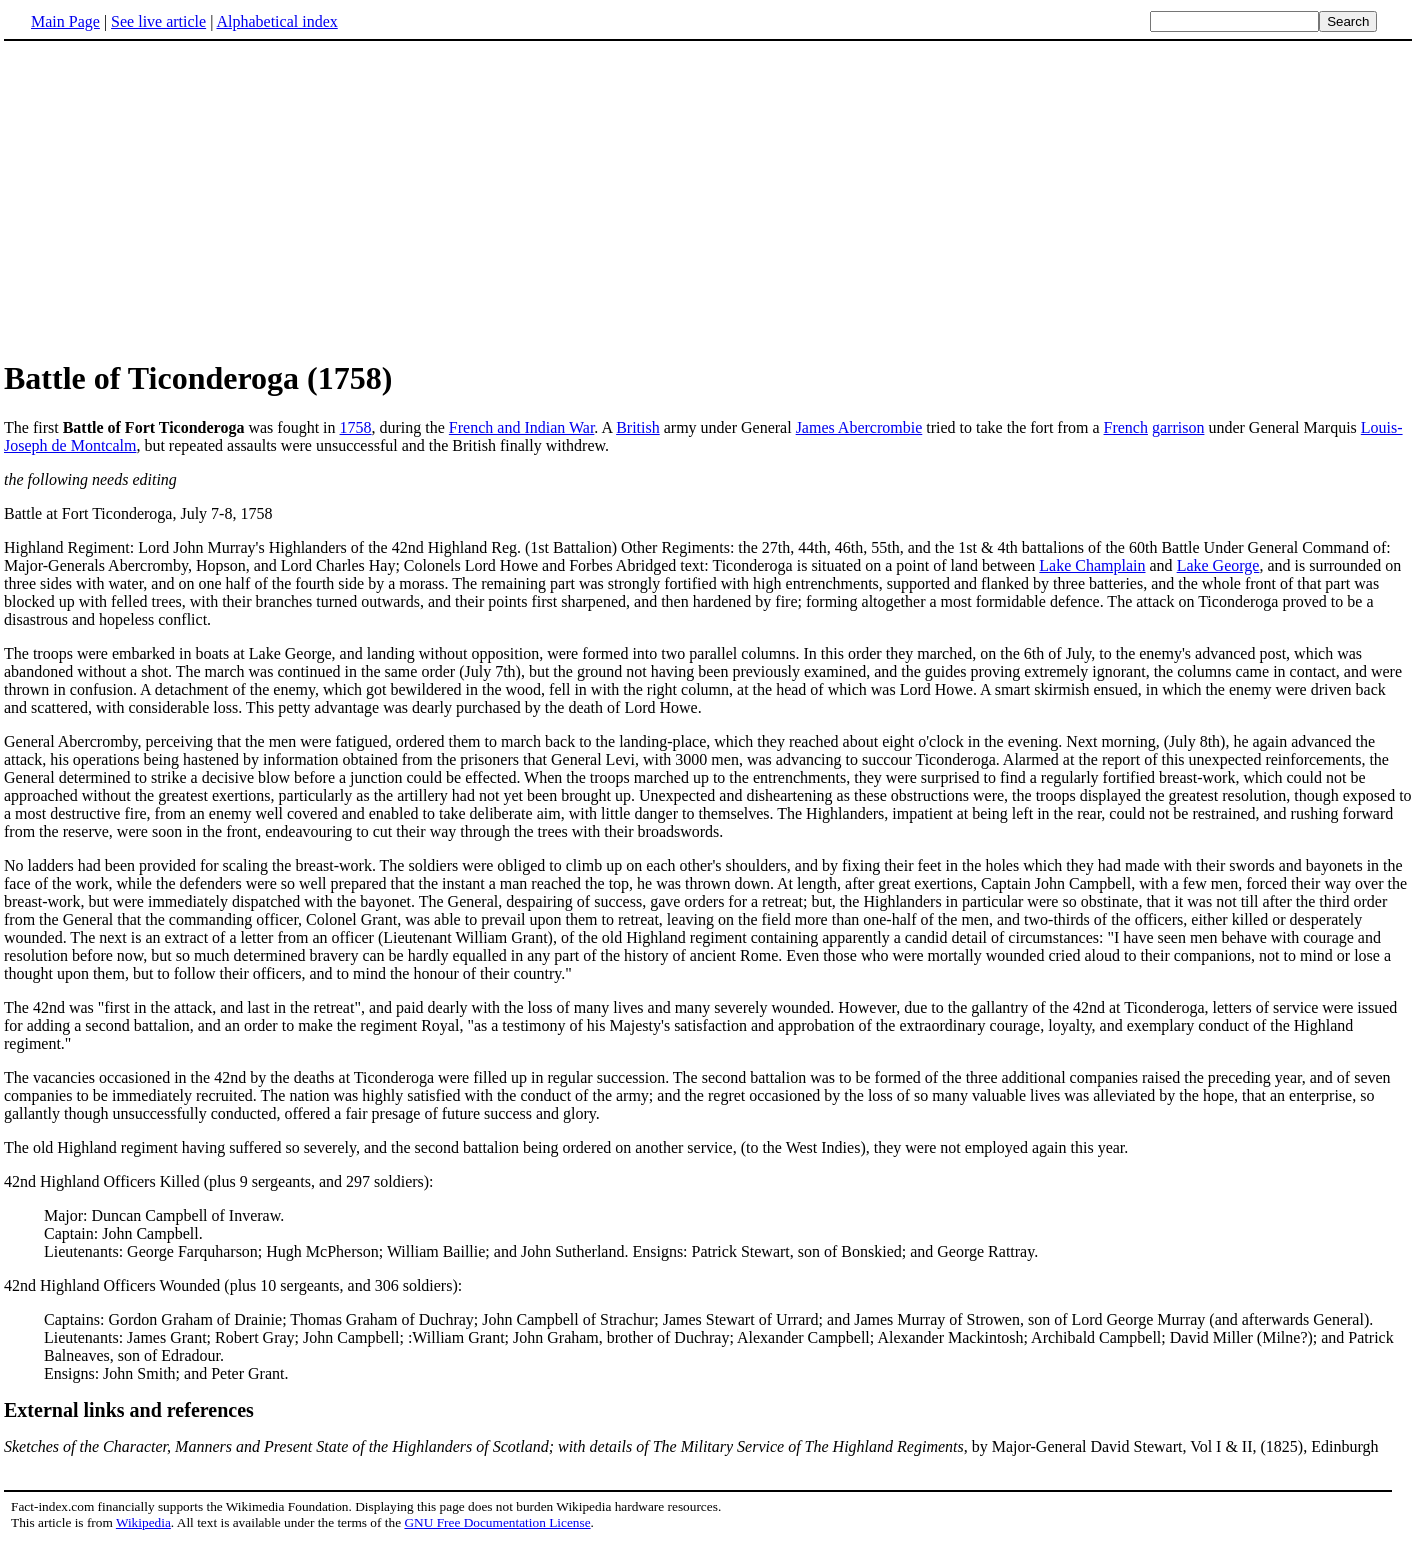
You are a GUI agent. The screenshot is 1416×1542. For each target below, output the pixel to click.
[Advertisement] (172, 199)
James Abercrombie (859, 427)
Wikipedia (143, 1522)
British (638, 427)
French (1126, 427)
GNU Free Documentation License (497, 1522)
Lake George (1218, 565)
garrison (1178, 427)
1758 (356, 427)
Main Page (65, 21)
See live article (158, 21)
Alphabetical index (276, 21)
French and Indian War (521, 427)
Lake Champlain (1092, 565)
